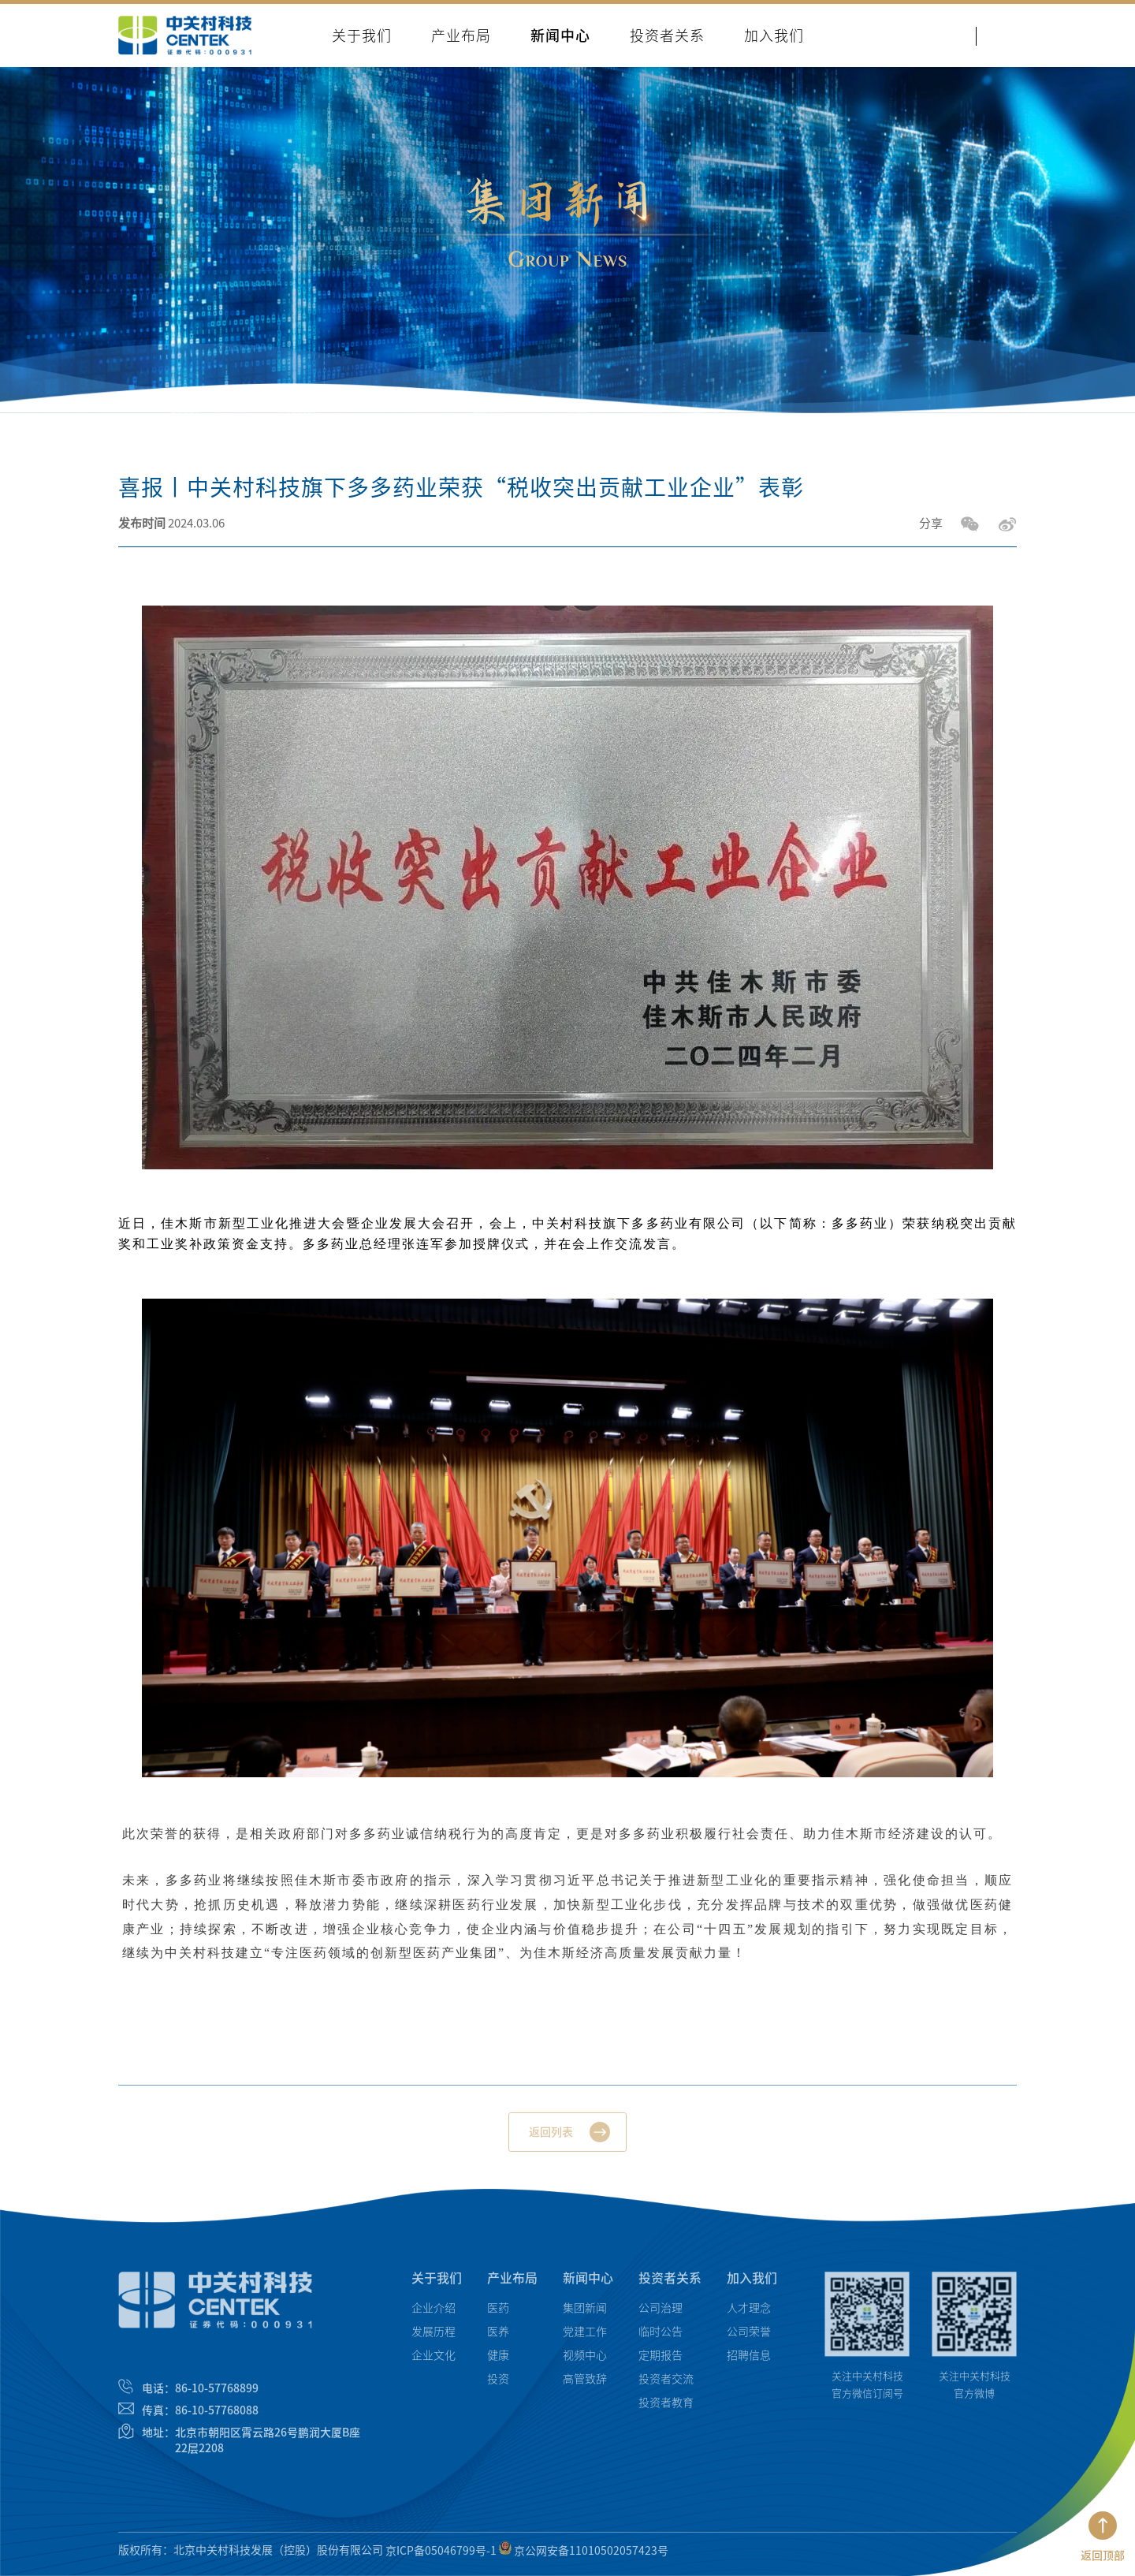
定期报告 (660, 2361)
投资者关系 (669, 2284)
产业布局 (512, 2284)
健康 (498, 2361)
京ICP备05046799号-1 (441, 2556)
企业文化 (433, 2361)
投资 (498, 2385)
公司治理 (660, 2314)
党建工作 (585, 2337)
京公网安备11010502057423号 (583, 2556)
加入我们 (752, 2284)
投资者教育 (666, 2408)
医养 (498, 2337)
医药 (498, 2314)
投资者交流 (666, 2385)
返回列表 (551, 2139)
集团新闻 (585, 2314)
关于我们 (436, 2284)
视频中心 (585, 2361)
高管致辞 (585, 2385)
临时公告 (660, 2337)
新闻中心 (588, 2284)
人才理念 (749, 2314)
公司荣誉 (749, 2337)
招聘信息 (749, 2361)
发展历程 (433, 2337)
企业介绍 (433, 2314)
